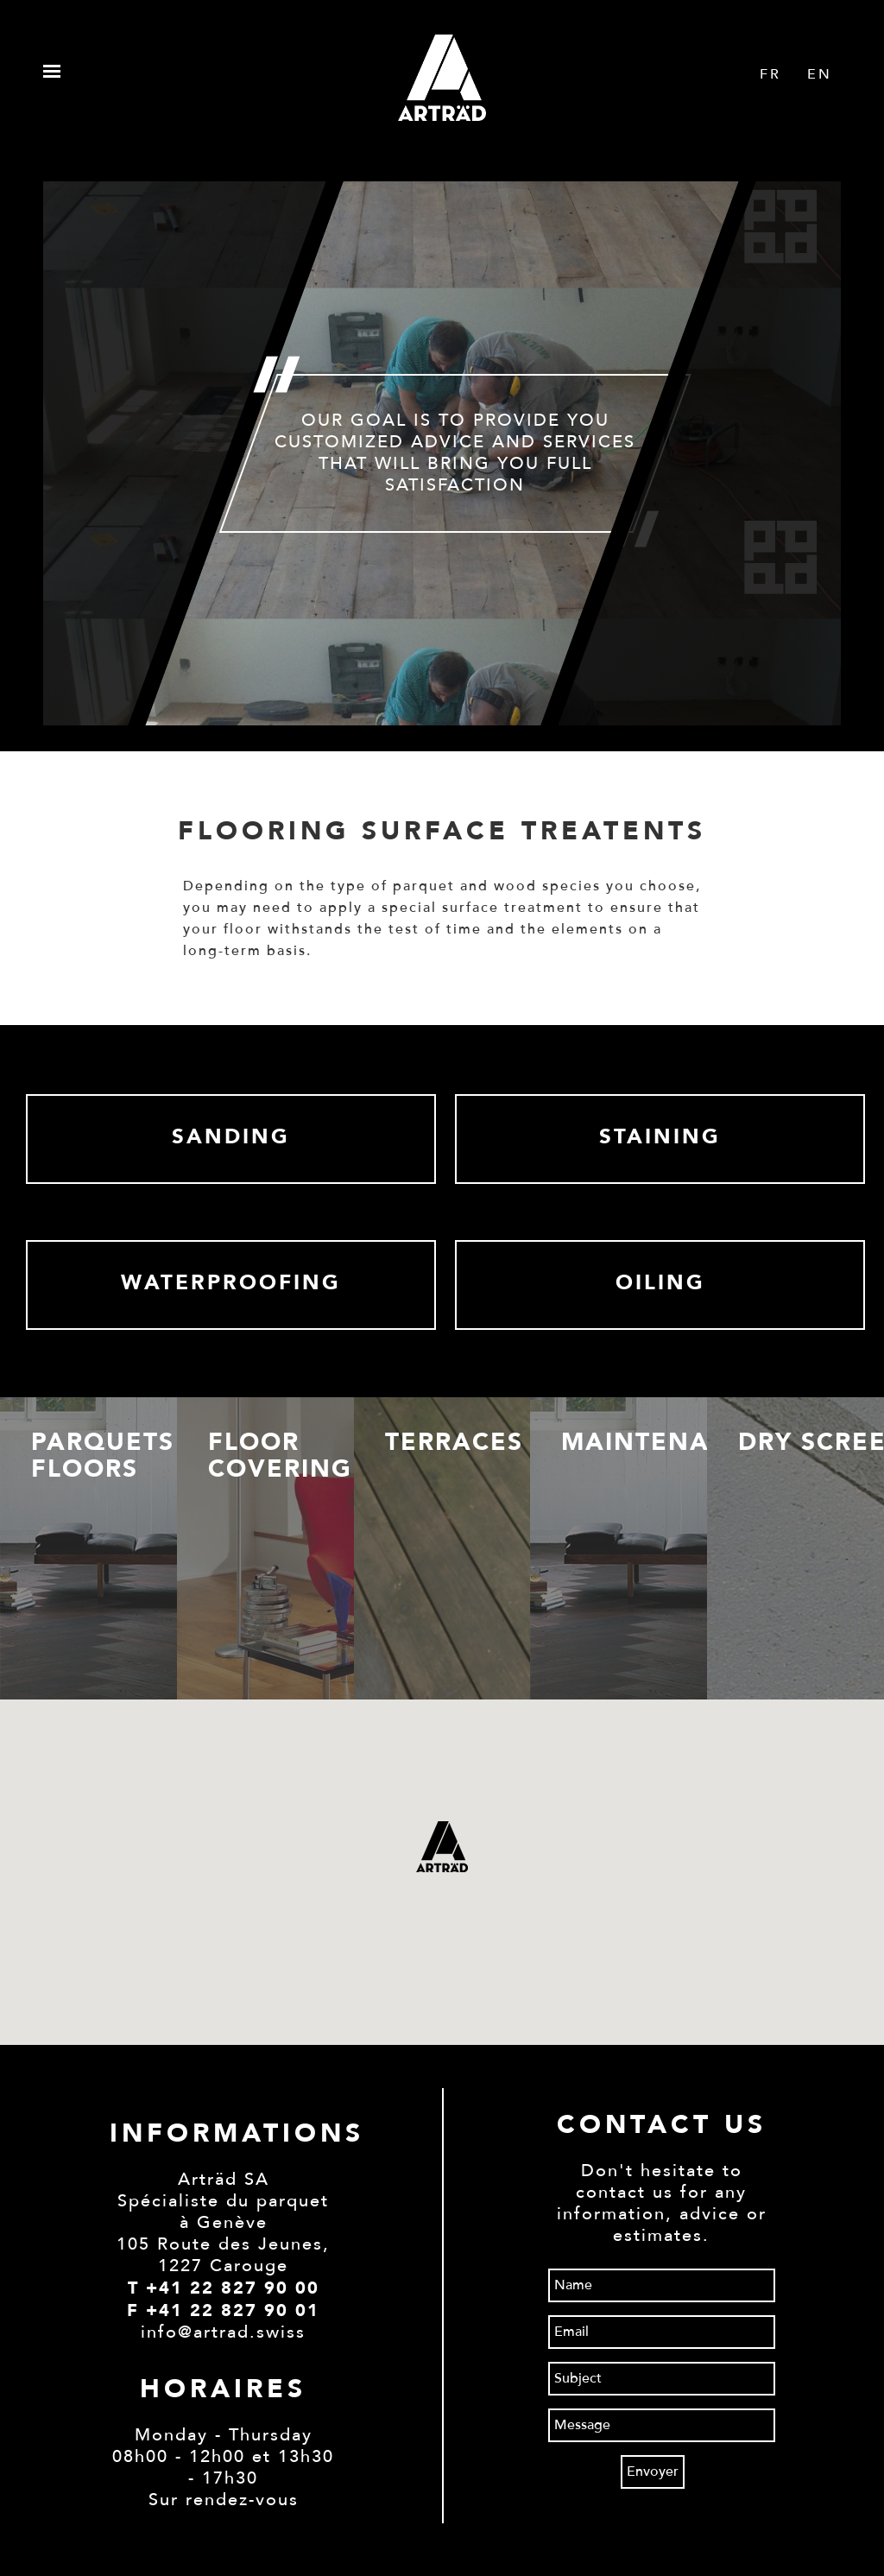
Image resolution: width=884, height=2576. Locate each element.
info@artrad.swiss (223, 2332)
